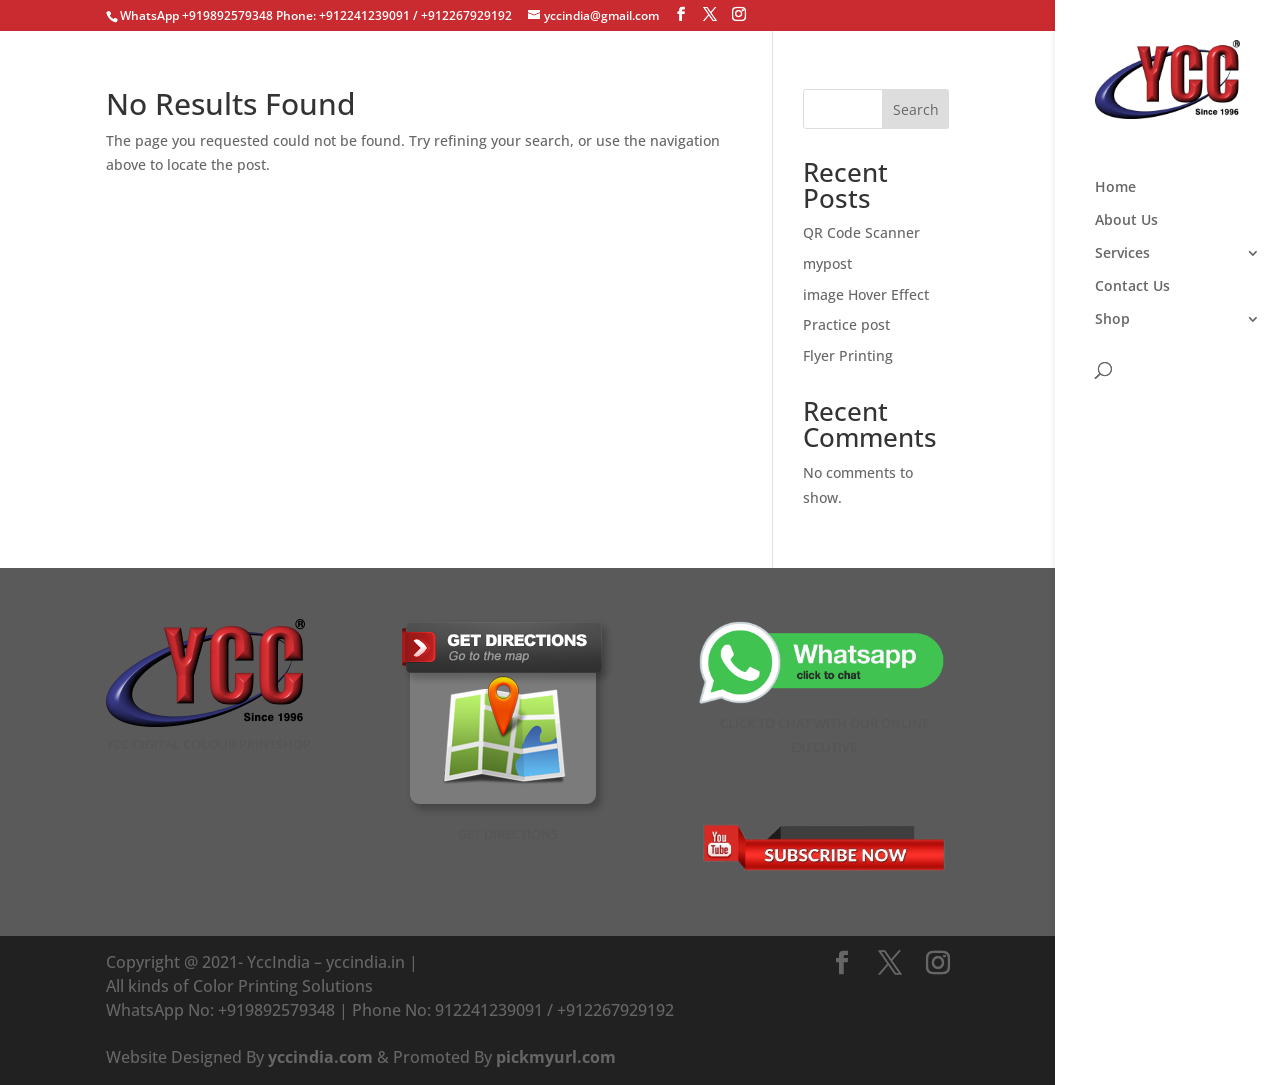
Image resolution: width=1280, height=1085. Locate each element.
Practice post (846, 324)
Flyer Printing (848, 355)
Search (916, 109)
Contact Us (1132, 287)
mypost (827, 263)
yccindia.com (320, 1057)
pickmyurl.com (556, 1057)
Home (1115, 188)
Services (1122, 254)
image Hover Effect (866, 294)
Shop (1112, 320)
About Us (1126, 221)
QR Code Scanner (861, 232)
